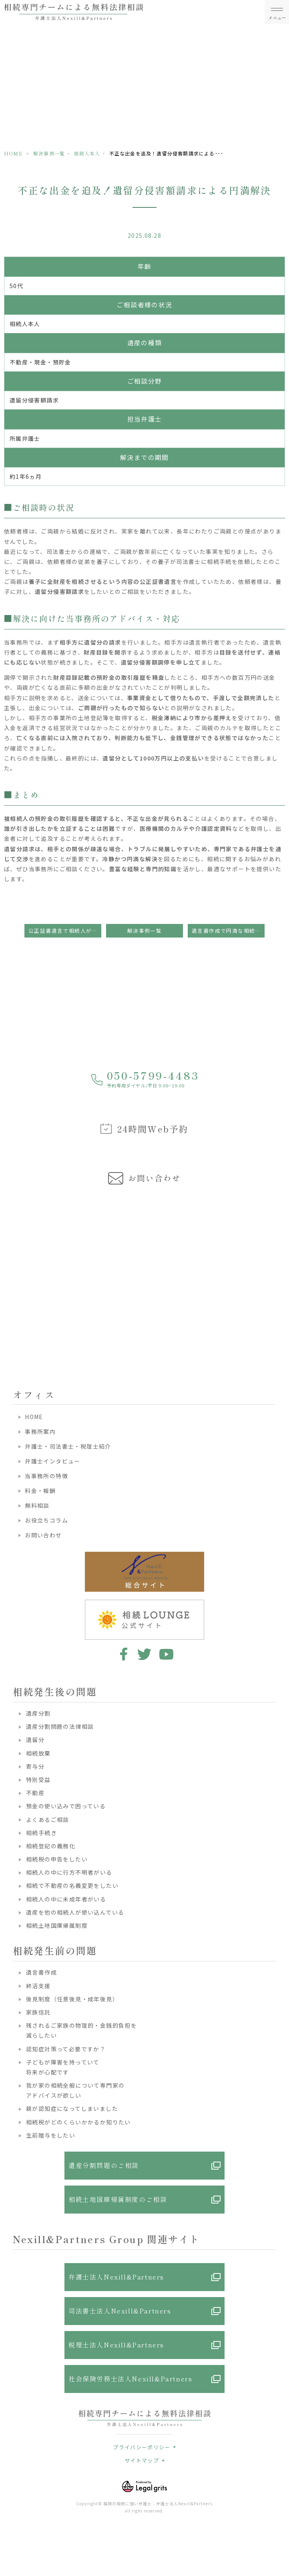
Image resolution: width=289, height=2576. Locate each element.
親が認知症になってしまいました (72, 2108)
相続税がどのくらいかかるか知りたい (78, 2122)
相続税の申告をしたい (57, 1859)
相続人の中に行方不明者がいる (69, 1872)
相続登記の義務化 (50, 1846)
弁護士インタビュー (52, 1461)
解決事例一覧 (49, 153)
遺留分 (35, 1740)
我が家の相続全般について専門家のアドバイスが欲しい (75, 2090)
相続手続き (41, 1833)
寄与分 (35, 1766)
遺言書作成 (41, 1972)
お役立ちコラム (46, 1520)
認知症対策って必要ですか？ (66, 2049)
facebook (122, 1654)
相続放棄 (38, 1753)
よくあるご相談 (47, 1820)
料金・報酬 (40, 1491)
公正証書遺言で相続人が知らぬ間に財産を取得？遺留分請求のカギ (64, 930)
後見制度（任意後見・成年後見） (72, 1999)
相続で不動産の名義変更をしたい (72, 1885)
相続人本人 (87, 153)
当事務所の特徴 (46, 1476)
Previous (7, 1265)
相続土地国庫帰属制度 (57, 1925)
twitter (144, 1654)
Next (281, 1265)
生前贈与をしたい (50, 2135)
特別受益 (38, 1780)
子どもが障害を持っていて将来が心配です (63, 2067)
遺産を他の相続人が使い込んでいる (75, 1912)
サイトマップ (141, 2460)
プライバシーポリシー (141, 2447)
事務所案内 (40, 1431)
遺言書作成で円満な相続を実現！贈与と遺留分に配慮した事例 (228, 930)
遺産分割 (38, 1713)
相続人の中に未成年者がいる (66, 1899)
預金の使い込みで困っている (66, 1806)
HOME (13, 153)
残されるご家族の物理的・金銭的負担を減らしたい (81, 2030)
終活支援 (38, 1986)
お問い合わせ (43, 1535)
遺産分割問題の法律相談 (60, 1726)
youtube (166, 1654)
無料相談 (37, 1505)
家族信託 (38, 2012)
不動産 (35, 1793)
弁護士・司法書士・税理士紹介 (68, 1446)
